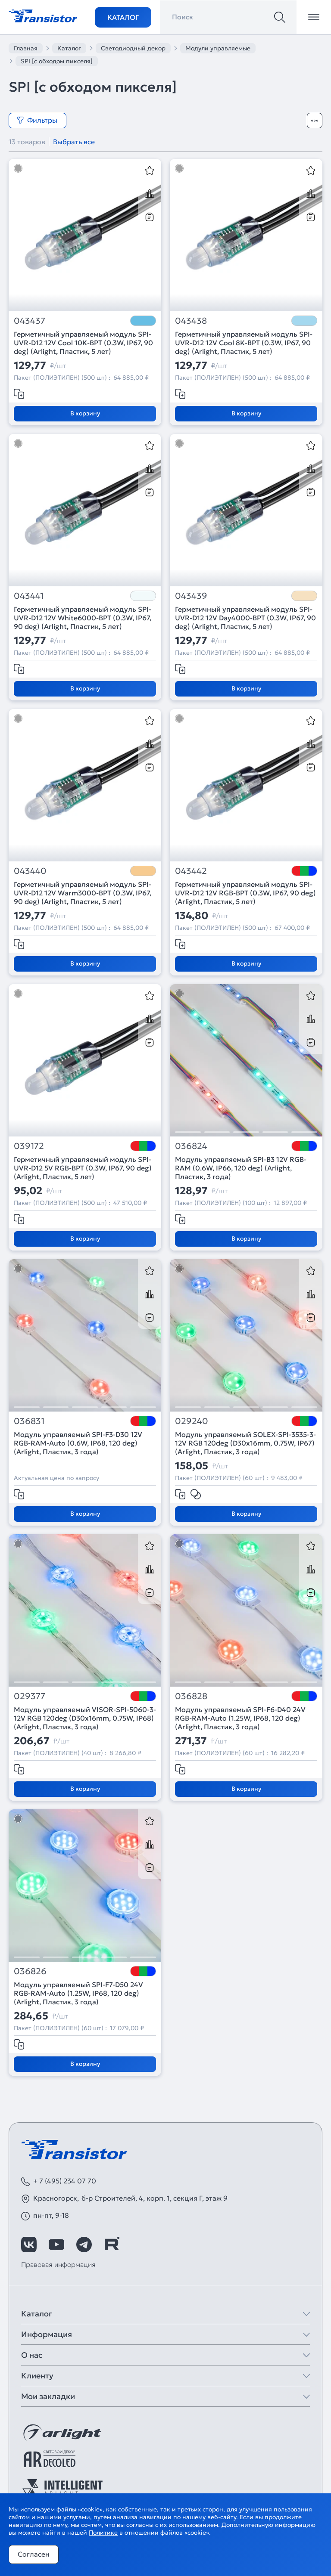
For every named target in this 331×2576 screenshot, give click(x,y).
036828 (191, 1696)
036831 (29, 1421)
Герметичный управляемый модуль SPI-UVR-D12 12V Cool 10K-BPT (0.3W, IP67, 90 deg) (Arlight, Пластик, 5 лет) (83, 343)
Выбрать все (74, 141)
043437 (29, 321)
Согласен (34, 2554)
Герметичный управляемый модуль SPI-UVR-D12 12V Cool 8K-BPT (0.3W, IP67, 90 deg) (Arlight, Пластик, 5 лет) (243, 343)
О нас (31, 2355)
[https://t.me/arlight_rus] (84, 2244)
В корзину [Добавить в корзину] (85, 413)
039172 (29, 1146)
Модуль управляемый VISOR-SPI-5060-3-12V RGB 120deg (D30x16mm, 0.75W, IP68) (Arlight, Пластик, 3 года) (85, 1718)
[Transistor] (43, 15)
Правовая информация (58, 2264)
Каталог (123, 17)
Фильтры (37, 120)
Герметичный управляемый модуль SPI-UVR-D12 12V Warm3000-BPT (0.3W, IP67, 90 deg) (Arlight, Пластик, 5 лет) (82, 893)
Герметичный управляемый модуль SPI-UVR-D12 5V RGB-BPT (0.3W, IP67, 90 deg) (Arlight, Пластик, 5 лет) (83, 1168)
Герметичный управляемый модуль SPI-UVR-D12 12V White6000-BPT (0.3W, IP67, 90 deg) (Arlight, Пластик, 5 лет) (82, 618)
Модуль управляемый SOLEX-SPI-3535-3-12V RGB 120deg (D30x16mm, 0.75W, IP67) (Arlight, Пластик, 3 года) (245, 1443)
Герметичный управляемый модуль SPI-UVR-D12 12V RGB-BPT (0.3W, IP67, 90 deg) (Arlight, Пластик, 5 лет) (245, 893)
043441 (29, 596)
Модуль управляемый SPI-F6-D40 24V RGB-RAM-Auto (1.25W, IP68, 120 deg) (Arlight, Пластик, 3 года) (240, 1718)
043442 (191, 871)
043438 (191, 321)
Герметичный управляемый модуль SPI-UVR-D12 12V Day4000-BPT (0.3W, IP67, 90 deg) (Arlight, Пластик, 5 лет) (245, 618)
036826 (30, 1971)
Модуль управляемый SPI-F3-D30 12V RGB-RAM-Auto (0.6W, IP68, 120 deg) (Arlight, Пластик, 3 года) (78, 1443)
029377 (29, 1696)
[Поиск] (279, 17)
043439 (191, 596)
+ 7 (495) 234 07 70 (64, 2181)
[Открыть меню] (314, 17)
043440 (30, 871)
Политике (103, 2532)
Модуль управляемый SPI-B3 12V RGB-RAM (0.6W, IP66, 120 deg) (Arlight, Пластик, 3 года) (240, 1168)
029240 (191, 1421)
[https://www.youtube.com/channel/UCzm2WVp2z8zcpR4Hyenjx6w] (56, 2244)
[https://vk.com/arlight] (29, 2244)
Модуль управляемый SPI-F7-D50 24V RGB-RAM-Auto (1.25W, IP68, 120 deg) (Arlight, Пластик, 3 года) (78, 1993)
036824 (191, 1146)
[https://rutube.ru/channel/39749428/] (111, 2244)
